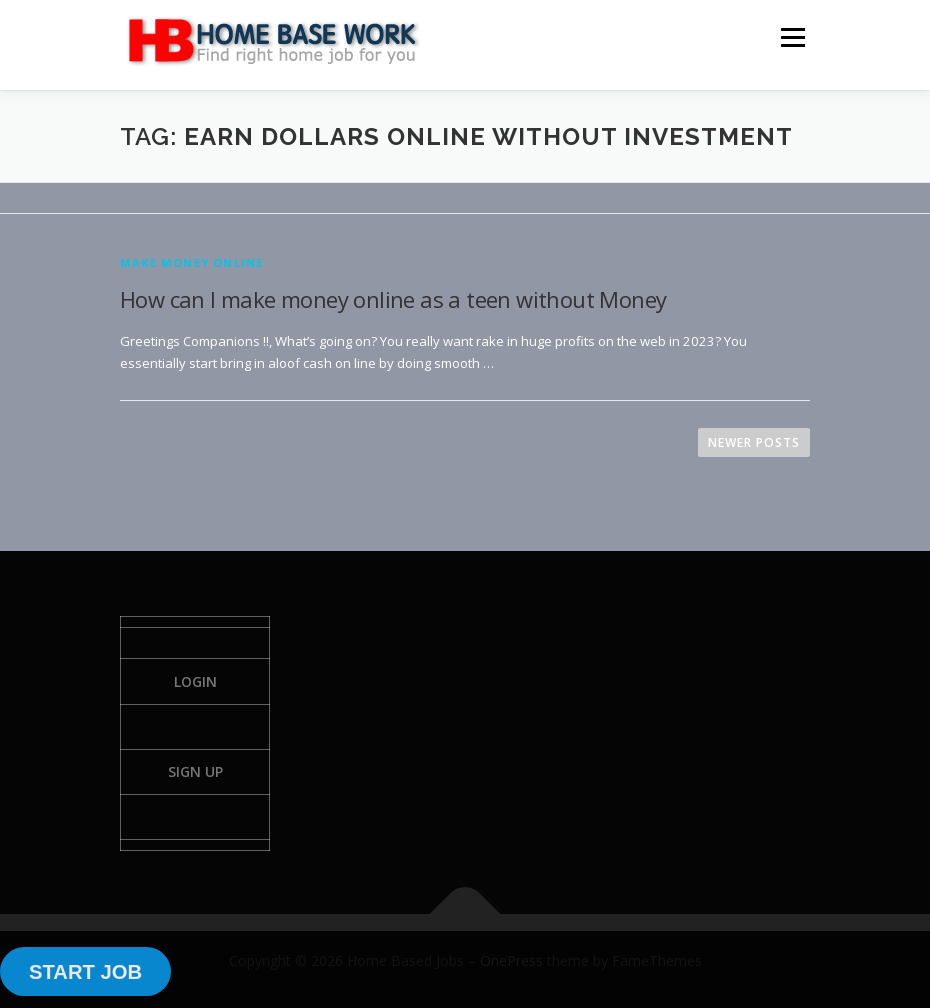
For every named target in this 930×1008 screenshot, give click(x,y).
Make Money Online (191, 262)
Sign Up (195, 771)
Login (195, 681)
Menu (792, 37)
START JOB (85, 972)
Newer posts (754, 442)
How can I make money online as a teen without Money (393, 299)
